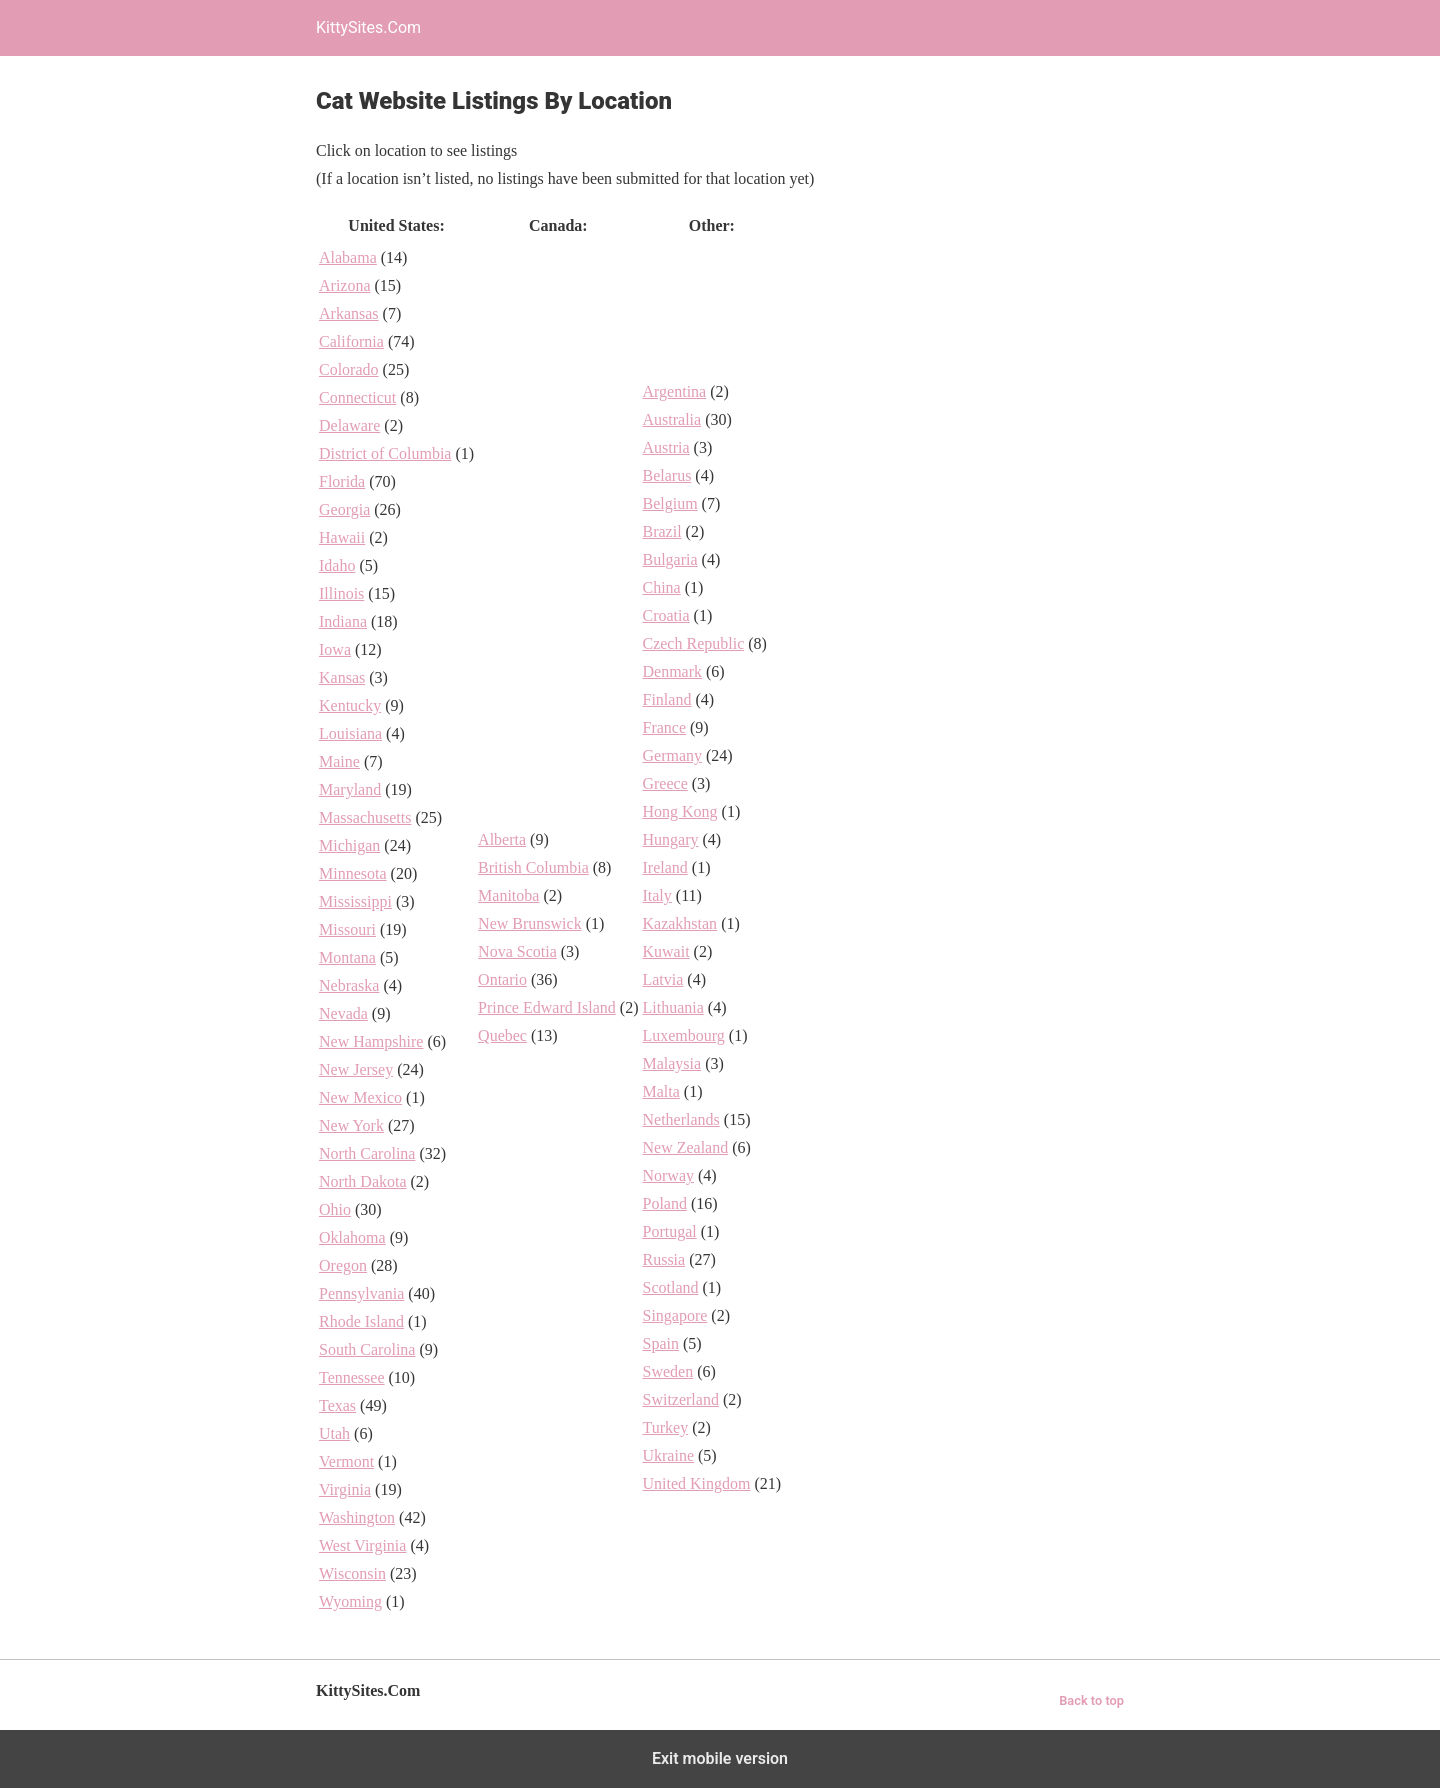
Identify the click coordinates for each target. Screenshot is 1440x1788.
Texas (337, 1405)
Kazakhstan (679, 923)
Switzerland (680, 1399)
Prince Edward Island (547, 1007)
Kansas (342, 677)
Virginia (345, 1489)
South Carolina (367, 1349)
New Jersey (356, 1069)
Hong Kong (679, 811)
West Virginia (362, 1545)
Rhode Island (361, 1321)
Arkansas (349, 313)
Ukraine (668, 1455)
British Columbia (533, 867)
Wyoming (350, 1601)
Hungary (670, 839)
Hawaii (342, 537)
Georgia (344, 509)
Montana (347, 957)
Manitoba (508, 895)
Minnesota (353, 873)
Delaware (349, 425)
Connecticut (357, 397)
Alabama (348, 257)
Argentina (674, 391)
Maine (339, 761)
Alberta (502, 839)
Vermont (346, 1461)
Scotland (670, 1287)
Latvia (662, 979)
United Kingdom (696, 1483)
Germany (672, 755)
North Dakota (363, 1181)
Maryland (350, 789)
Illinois (341, 593)
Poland (664, 1203)
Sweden (667, 1371)
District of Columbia (385, 453)
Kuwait (665, 951)
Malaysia (671, 1063)
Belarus (666, 475)
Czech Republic (693, 643)
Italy (656, 895)
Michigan (349, 845)
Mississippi (355, 901)
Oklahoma (352, 1237)
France (664, 727)
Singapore (674, 1315)
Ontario (502, 979)
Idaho (337, 565)
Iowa (335, 649)
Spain (660, 1343)
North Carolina (367, 1153)
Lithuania (672, 1007)
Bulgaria (669, 559)
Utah (334, 1433)
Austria (665, 447)
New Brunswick (530, 923)
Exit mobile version (720, 1758)
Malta (660, 1091)
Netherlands (680, 1119)
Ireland (664, 867)
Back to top (1091, 1700)
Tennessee (352, 1377)
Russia (663, 1259)
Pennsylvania (361, 1293)
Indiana (343, 621)
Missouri (347, 929)
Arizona (345, 285)
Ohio (335, 1209)
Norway (668, 1175)
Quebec (502, 1035)
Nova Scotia (517, 951)
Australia (671, 419)
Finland (666, 699)
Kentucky (350, 705)
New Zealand (685, 1147)
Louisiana (350, 733)
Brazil (661, 531)
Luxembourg (683, 1035)
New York (351, 1125)
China (661, 587)
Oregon (343, 1265)
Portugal (669, 1231)
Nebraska (349, 985)
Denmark (672, 671)
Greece (664, 783)
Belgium (669, 503)
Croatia (665, 615)
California (351, 341)
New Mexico (360, 1097)
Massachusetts (365, 817)
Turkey (665, 1427)
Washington (357, 1517)
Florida (342, 481)
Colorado (349, 369)
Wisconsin (352, 1573)
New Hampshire (371, 1041)
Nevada (343, 1013)
